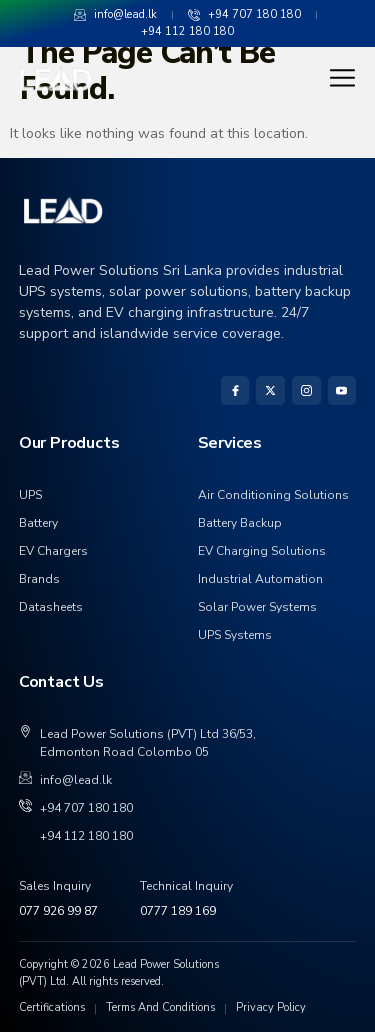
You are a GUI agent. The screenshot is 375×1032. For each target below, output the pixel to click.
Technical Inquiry (186, 886)
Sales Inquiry (55, 886)
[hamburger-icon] (338, 78)
